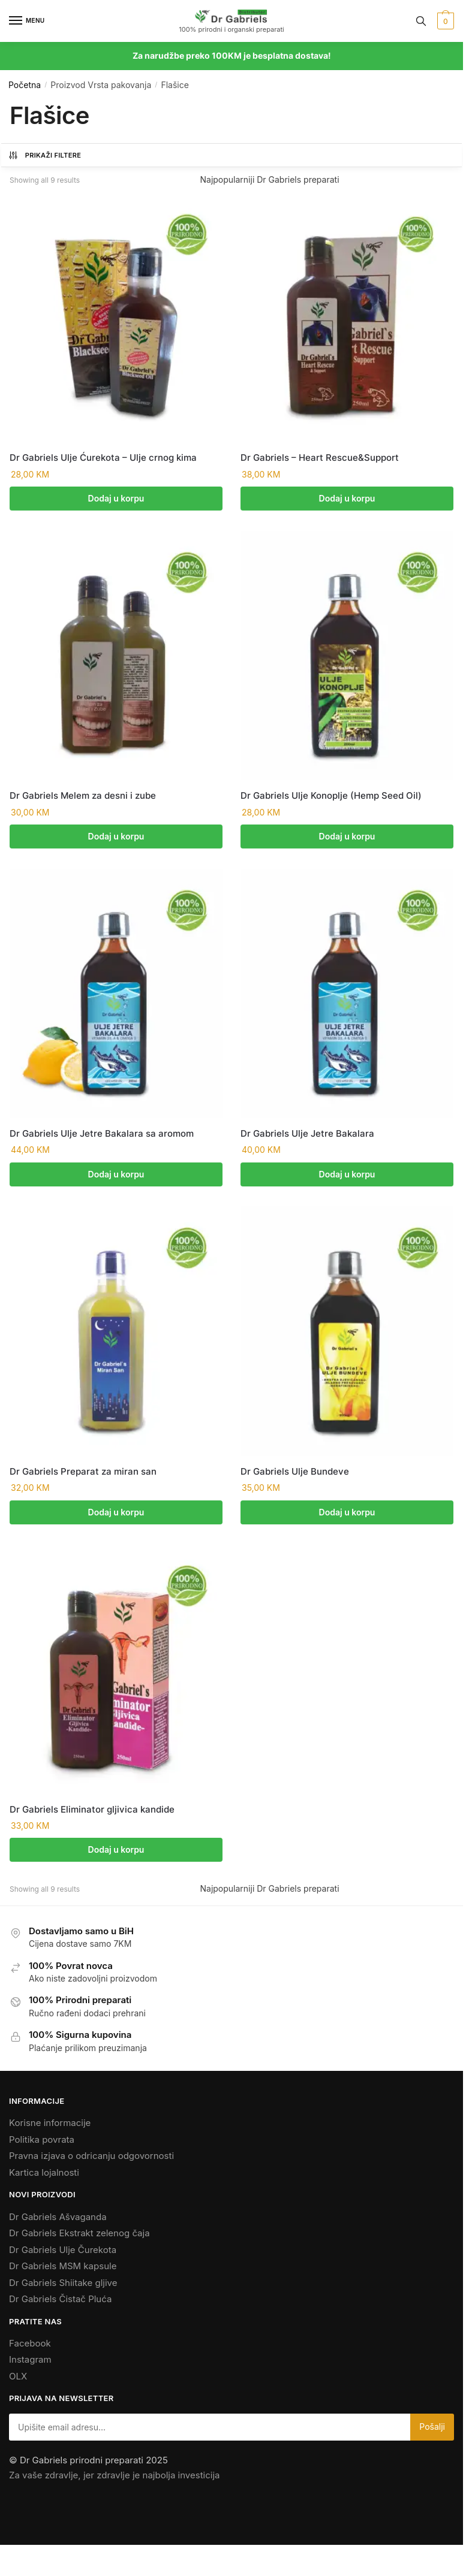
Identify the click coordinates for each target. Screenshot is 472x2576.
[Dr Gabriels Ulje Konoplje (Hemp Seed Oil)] (346, 656)
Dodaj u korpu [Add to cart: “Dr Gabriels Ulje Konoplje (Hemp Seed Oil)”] (347, 837)
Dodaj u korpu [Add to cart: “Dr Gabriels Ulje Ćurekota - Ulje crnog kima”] (116, 498)
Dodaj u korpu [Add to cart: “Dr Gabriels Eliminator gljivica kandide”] (116, 1854)
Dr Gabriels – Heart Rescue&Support (319, 457)
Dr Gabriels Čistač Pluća (60, 2303)
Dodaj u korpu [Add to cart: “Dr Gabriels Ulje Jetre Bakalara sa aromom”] (116, 1176)
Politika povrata (41, 2144)
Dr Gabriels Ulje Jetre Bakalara (307, 1135)
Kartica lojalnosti (44, 2177)
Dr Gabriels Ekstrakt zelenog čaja (79, 2237)
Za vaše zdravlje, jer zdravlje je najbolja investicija (114, 2480)
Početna (24, 85)
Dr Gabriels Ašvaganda (58, 2221)
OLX (18, 2381)
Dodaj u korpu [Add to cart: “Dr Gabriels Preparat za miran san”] (116, 1514)
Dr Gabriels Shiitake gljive (63, 2287)
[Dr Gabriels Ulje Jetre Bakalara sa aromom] (116, 996)
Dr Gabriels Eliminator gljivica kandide (92, 1813)
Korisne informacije (50, 2128)
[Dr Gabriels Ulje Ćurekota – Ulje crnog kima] (116, 318)
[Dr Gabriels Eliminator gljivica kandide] (116, 1673)
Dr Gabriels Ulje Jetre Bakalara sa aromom (102, 1135)
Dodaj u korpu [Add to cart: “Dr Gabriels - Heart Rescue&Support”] (347, 498)
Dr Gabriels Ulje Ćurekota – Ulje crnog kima (103, 457)
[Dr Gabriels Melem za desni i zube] (116, 656)
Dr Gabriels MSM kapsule (62, 2270)
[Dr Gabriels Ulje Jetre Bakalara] (346, 996)
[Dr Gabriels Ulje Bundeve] (346, 1334)
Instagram (30, 2364)
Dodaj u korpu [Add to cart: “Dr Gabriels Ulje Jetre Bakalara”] (347, 1176)
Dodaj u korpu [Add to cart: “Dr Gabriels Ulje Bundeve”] (347, 1514)
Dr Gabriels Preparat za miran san (83, 1474)
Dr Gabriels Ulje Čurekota (62, 2254)
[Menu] (27, 21)
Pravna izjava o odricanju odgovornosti (91, 2161)
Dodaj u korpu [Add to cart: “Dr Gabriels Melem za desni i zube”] (116, 837)
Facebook (30, 2348)
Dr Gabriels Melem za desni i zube (83, 796)
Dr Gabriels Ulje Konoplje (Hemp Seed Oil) (331, 796)
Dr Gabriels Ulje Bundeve (294, 1474)
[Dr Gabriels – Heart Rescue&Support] (346, 318)
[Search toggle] (421, 21)
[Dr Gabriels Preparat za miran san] (116, 1334)
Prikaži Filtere (44, 155)
